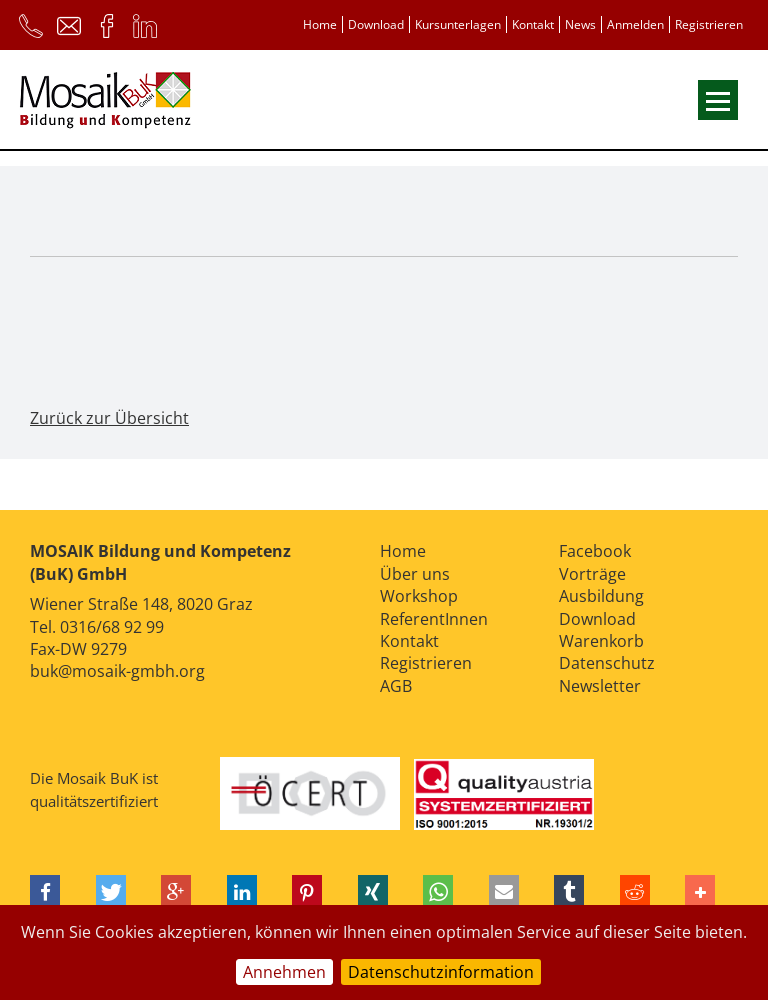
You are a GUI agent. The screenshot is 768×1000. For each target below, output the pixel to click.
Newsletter (600, 686)
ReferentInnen (434, 619)
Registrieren (709, 24)
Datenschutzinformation (441, 972)
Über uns (415, 574)
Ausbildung (601, 596)
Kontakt (533, 24)
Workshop (419, 596)
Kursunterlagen (458, 24)
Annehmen (284, 972)
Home (320, 24)
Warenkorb (601, 641)
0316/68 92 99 (112, 627)
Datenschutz (607, 663)
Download (376, 24)
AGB (396, 686)
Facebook (595, 551)
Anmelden (635, 24)
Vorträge (592, 574)
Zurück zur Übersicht (109, 418)
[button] (45, 892)
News (580, 24)
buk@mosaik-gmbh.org (117, 671)
